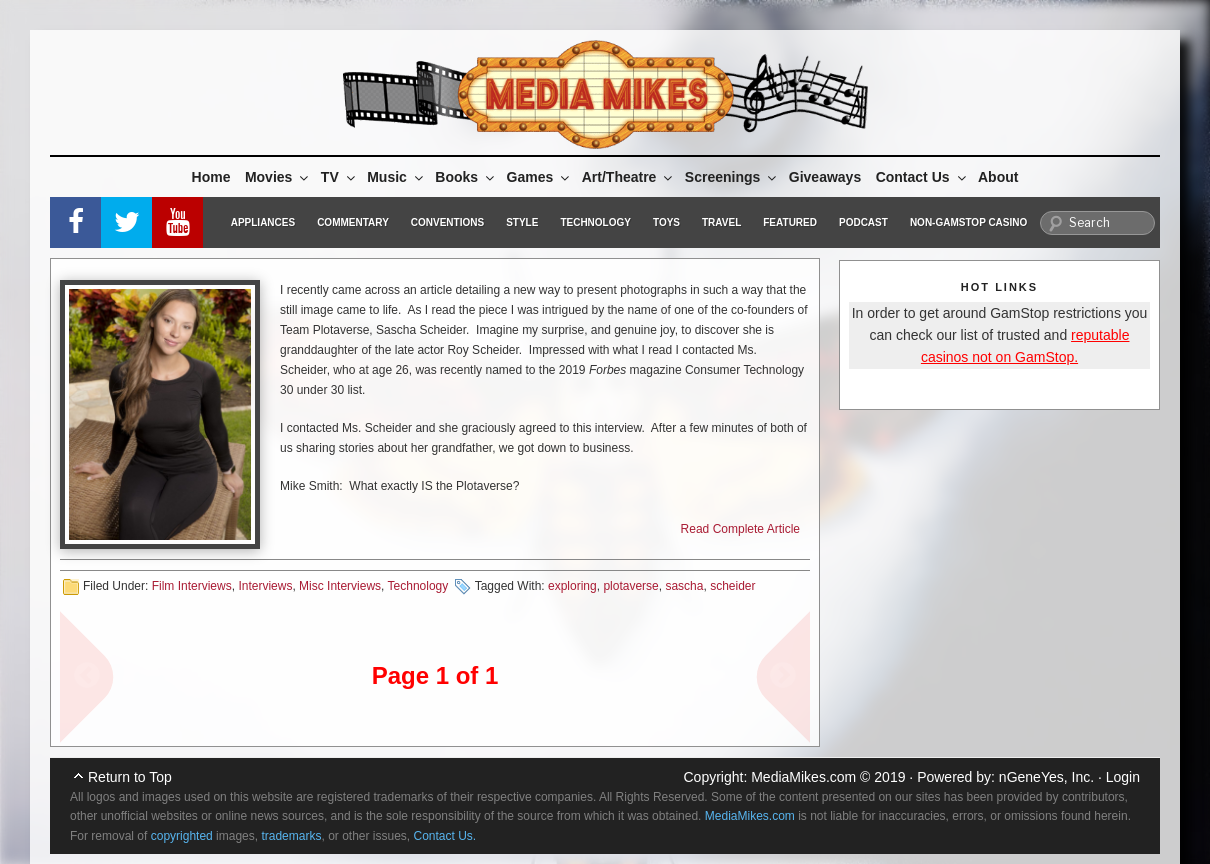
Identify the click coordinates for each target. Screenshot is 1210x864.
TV (339, 177)
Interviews (265, 586)
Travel (721, 222)
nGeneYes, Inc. (1046, 777)
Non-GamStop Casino (968, 222)
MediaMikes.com (803, 777)
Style (522, 222)
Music (396, 177)
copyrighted (182, 836)
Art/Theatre (629, 177)
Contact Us (922, 177)
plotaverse (630, 586)
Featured (790, 222)
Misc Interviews (340, 586)
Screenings (732, 177)
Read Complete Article (740, 529)
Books (466, 177)
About (998, 177)
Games (540, 177)
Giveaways (825, 177)
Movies (278, 177)
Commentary (353, 222)
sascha (684, 586)
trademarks (291, 836)
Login (1123, 777)
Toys (666, 222)
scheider (732, 586)
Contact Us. (445, 836)
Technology (595, 222)
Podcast (863, 222)
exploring (572, 586)
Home (211, 177)
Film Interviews (192, 586)
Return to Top (130, 777)
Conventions (447, 222)
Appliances (263, 222)
